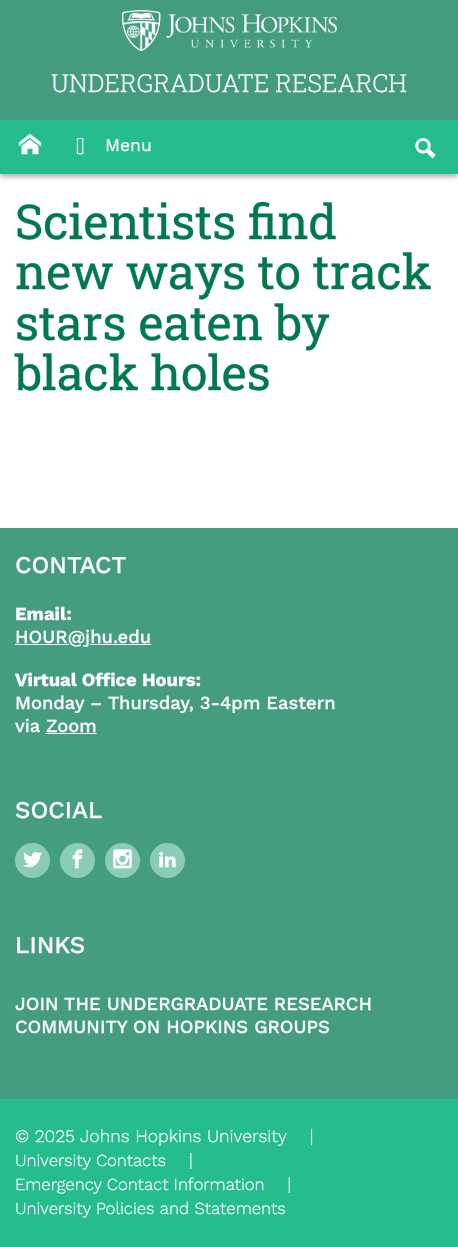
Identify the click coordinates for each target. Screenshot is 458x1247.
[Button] (30, 145)
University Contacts (90, 1161)
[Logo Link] (229, 30)
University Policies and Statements (150, 1209)
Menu (108, 147)
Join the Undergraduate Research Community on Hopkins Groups (193, 1016)
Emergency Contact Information (140, 1185)
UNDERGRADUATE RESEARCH (229, 82)
